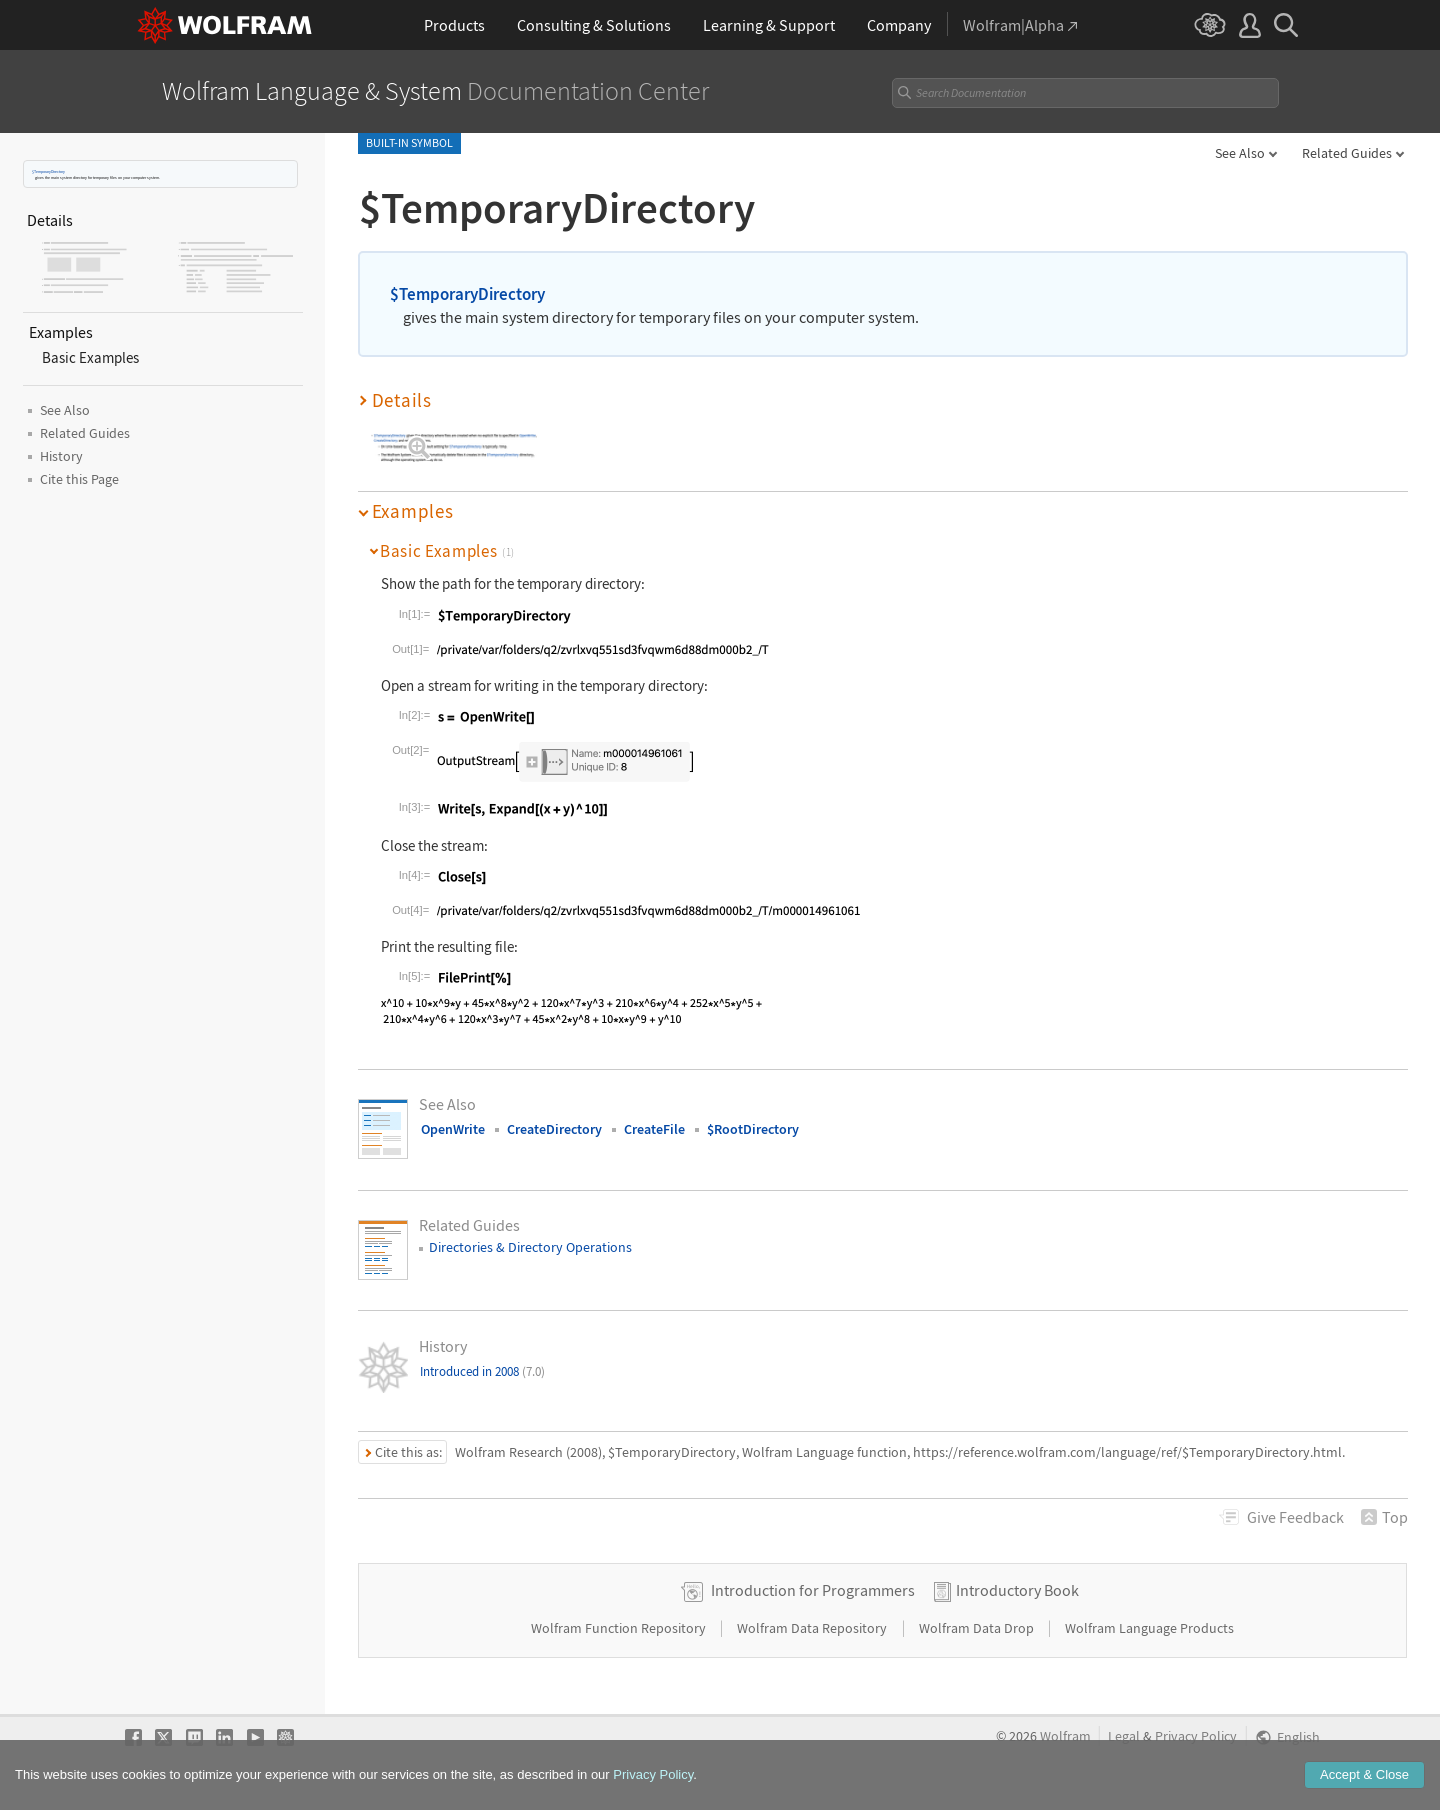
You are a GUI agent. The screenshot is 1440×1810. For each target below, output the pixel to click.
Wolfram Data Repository (813, 1628)
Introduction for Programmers (813, 1590)
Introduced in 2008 (482, 1371)
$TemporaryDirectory (48, 171)
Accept (1364, 1788)
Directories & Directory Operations (530, 1247)
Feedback (1295, 1517)
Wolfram (1065, 1736)
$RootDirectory (753, 1129)
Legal (1124, 1736)
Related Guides (1347, 153)
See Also (1240, 153)
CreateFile (654, 1129)
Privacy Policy (1196, 1736)
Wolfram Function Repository (620, 1628)
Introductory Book (1017, 1590)
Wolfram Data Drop (978, 1628)
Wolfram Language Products (1149, 1628)
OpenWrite (453, 1129)
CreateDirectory (554, 1129)
